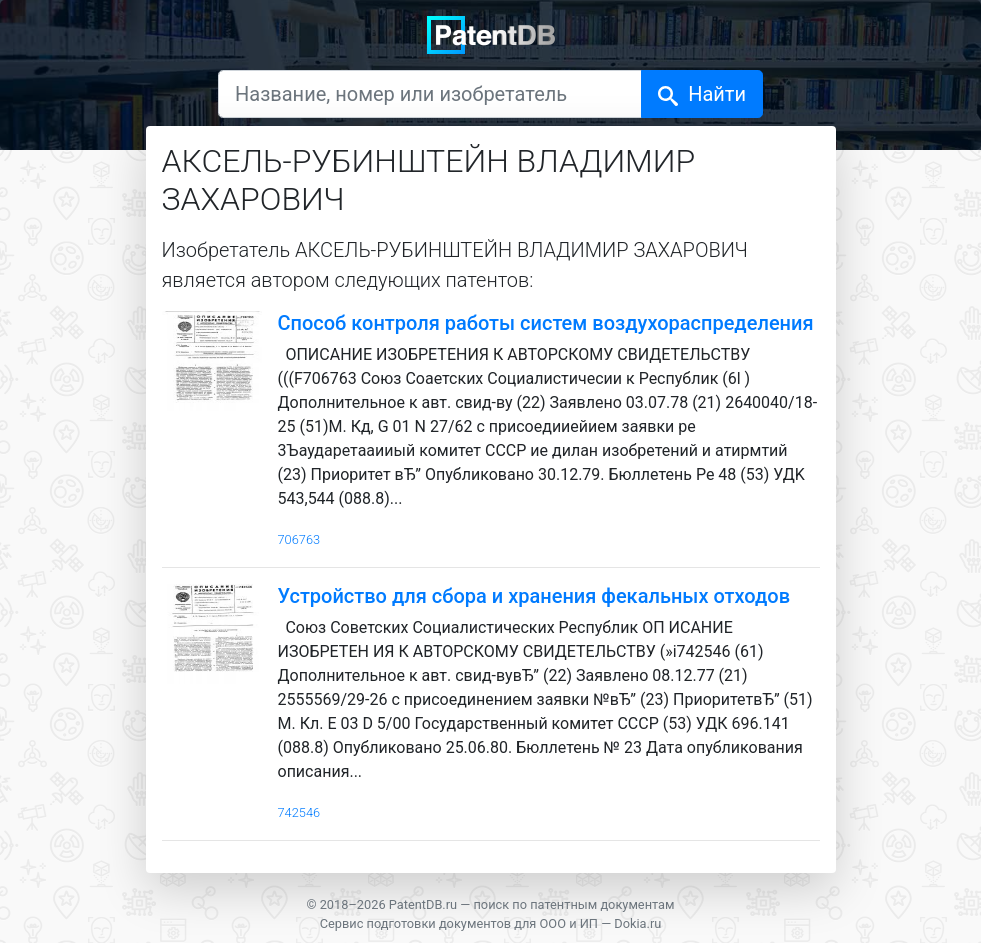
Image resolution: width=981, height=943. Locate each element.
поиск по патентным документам (573, 904)
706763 (299, 539)
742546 (299, 812)
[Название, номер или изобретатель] (430, 94)
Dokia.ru (637, 923)
